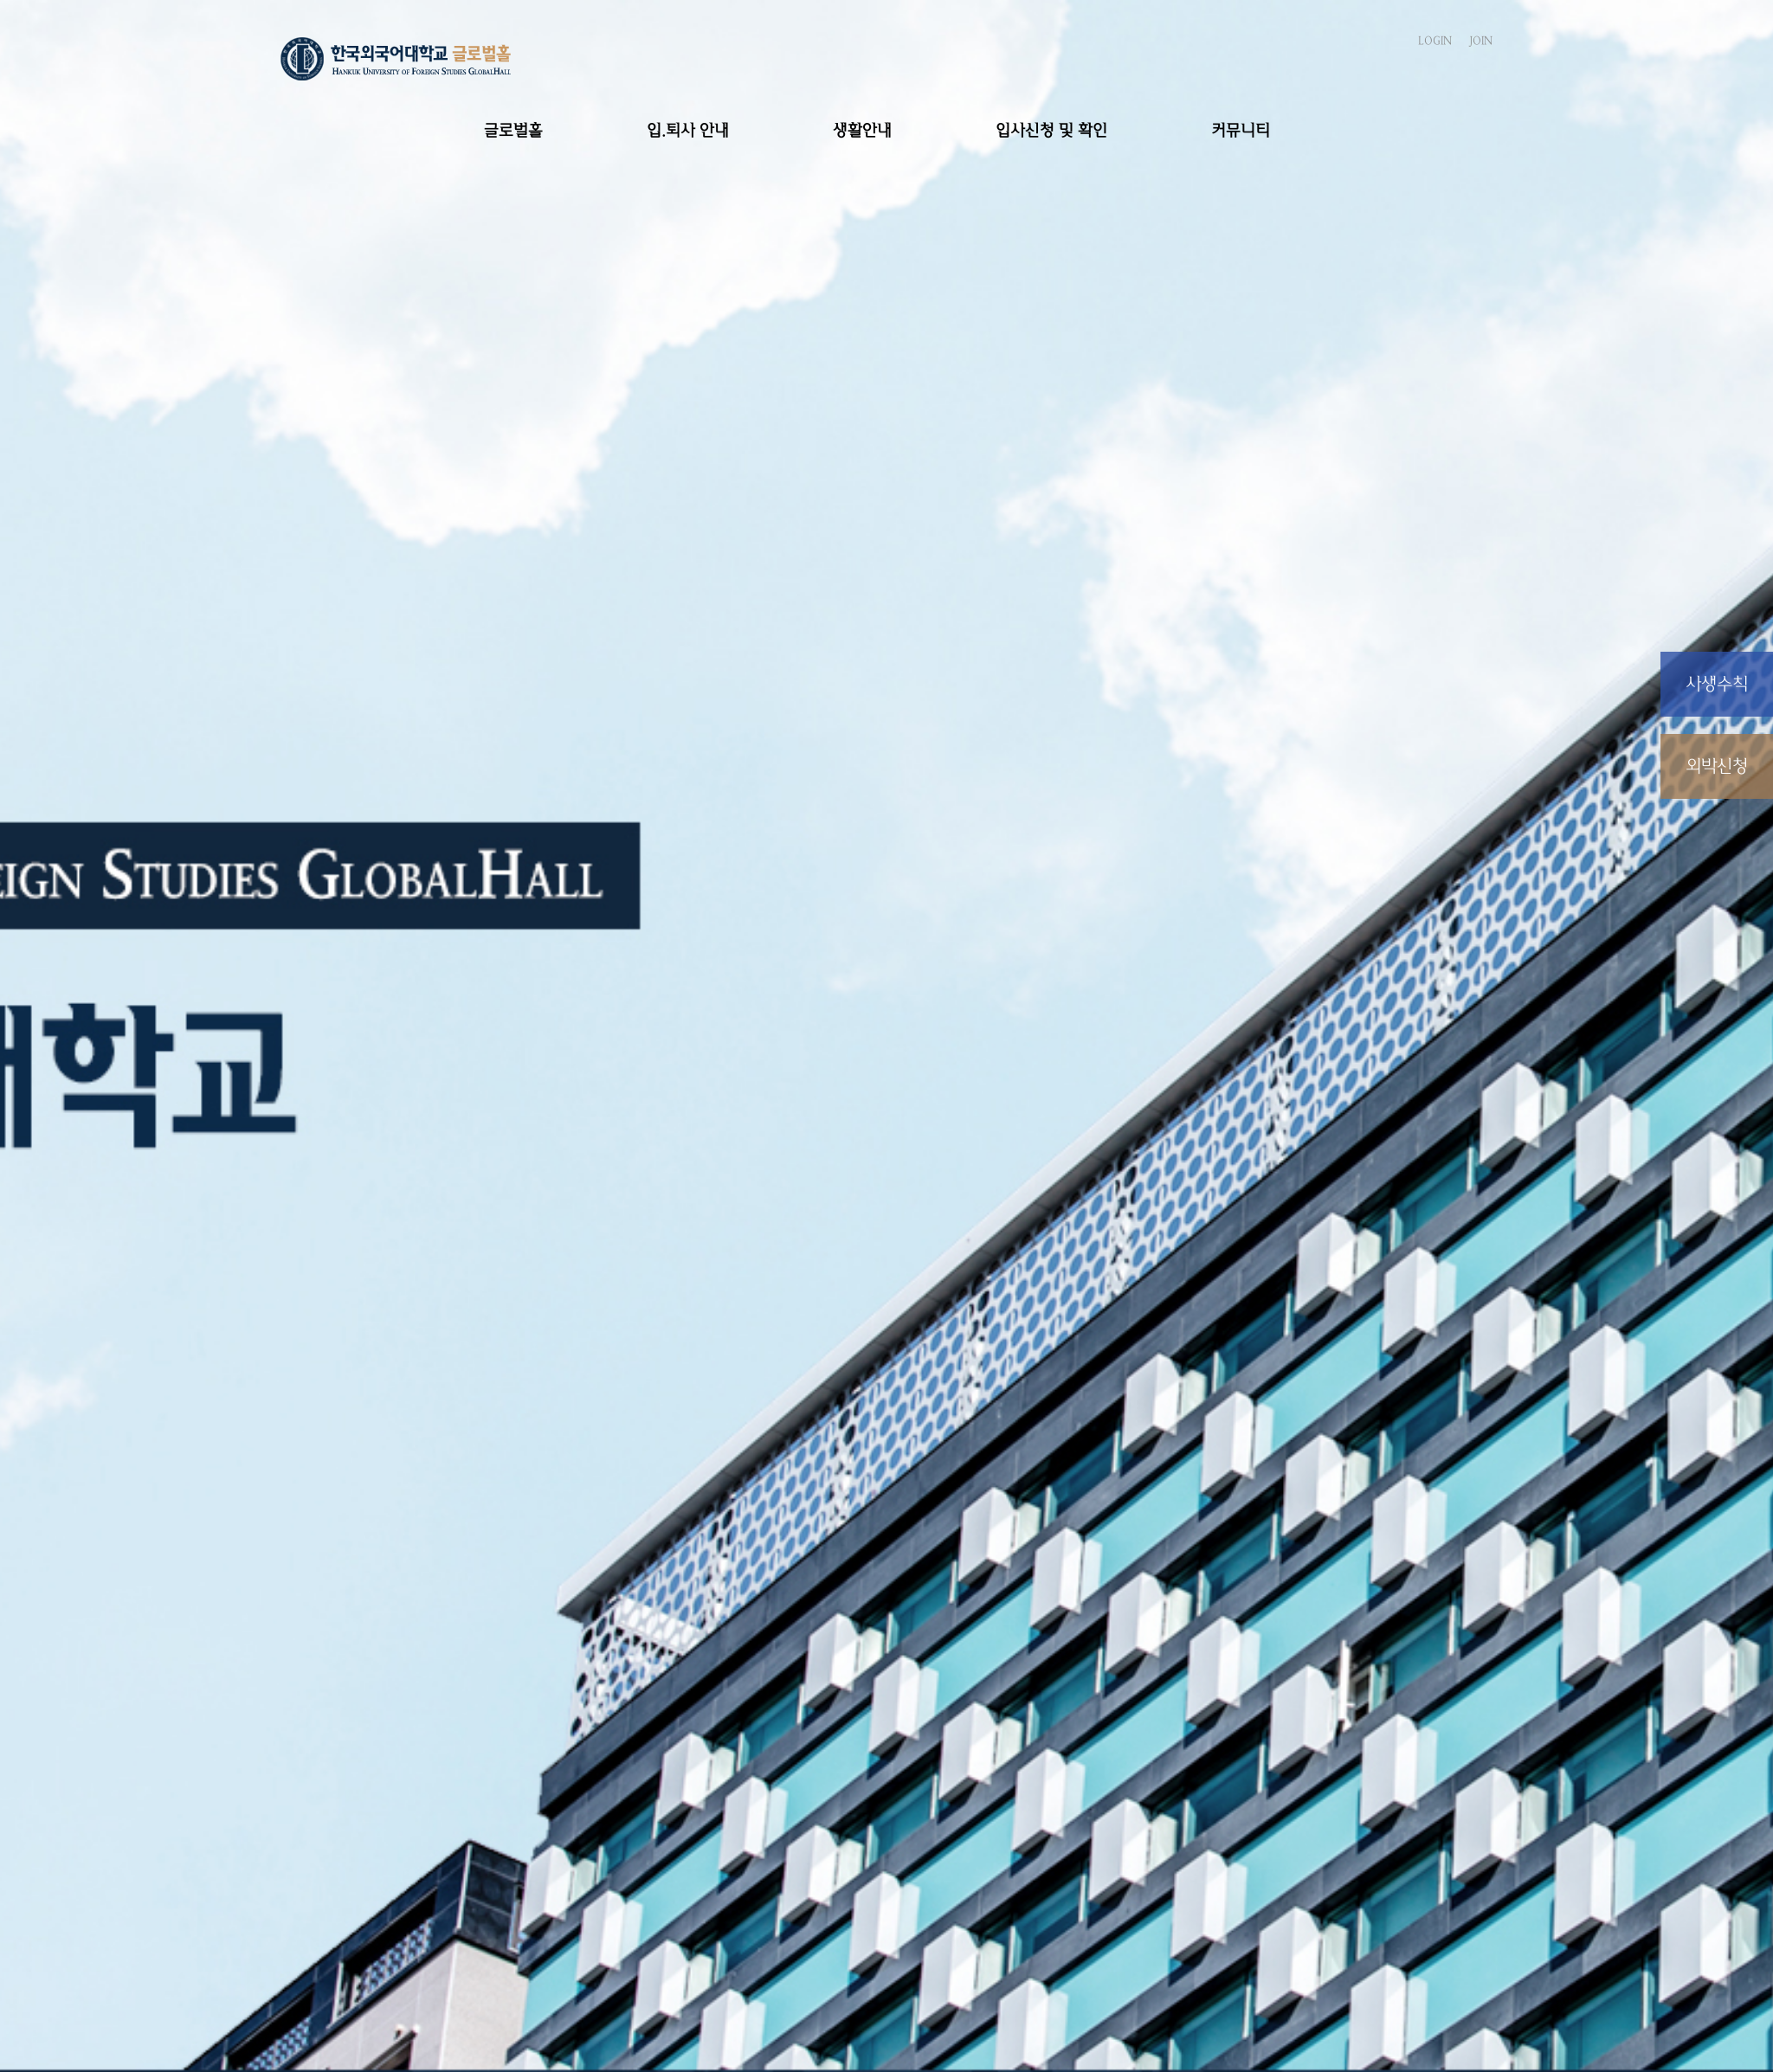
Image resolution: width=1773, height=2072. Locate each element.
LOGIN (1435, 41)
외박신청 (1717, 766)
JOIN (1481, 41)
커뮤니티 (1240, 130)
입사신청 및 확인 (1051, 130)
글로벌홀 (513, 130)
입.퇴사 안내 (688, 130)
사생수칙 (1717, 683)
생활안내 (862, 130)
